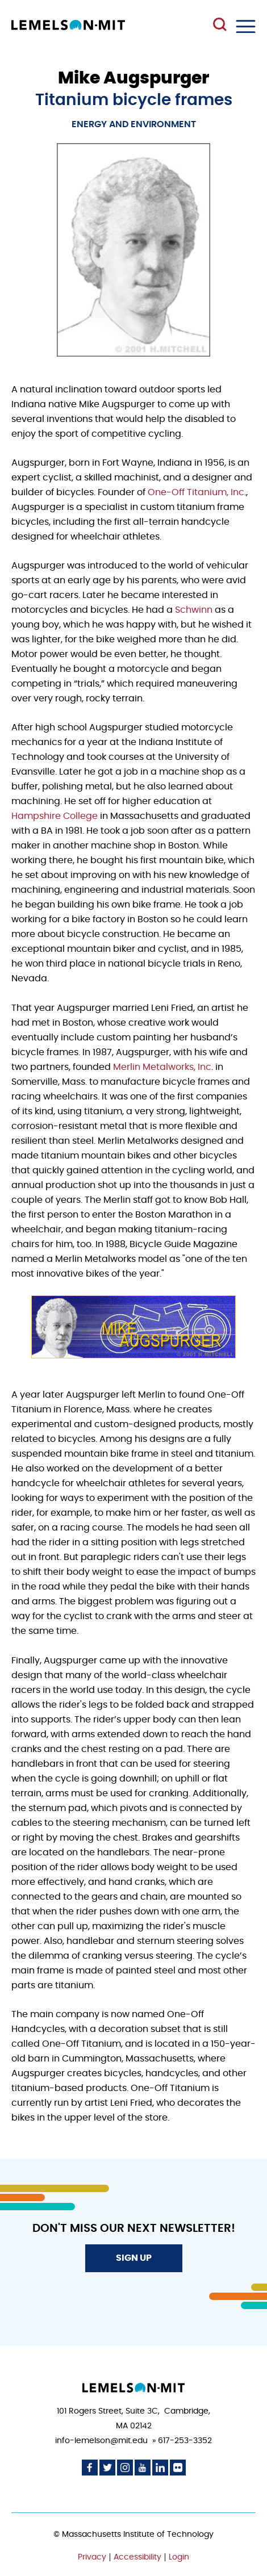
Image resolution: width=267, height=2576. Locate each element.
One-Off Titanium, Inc (196, 492)
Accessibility (137, 2557)
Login (179, 2557)
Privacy (92, 2557)
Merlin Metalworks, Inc (162, 1067)
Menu (246, 26)
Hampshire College (54, 816)
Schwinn (195, 609)
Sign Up (134, 2258)
